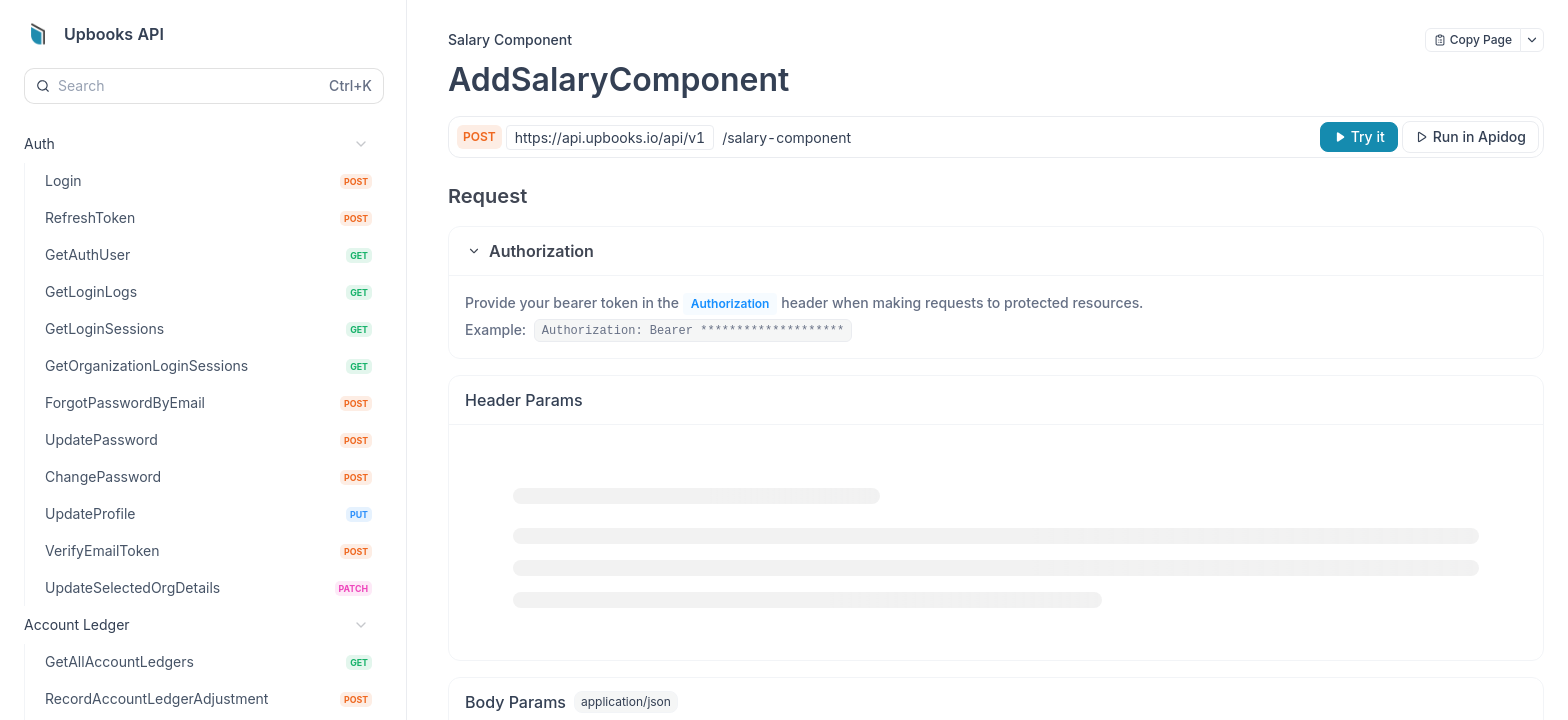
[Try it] (1359, 137)
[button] (996, 251)
